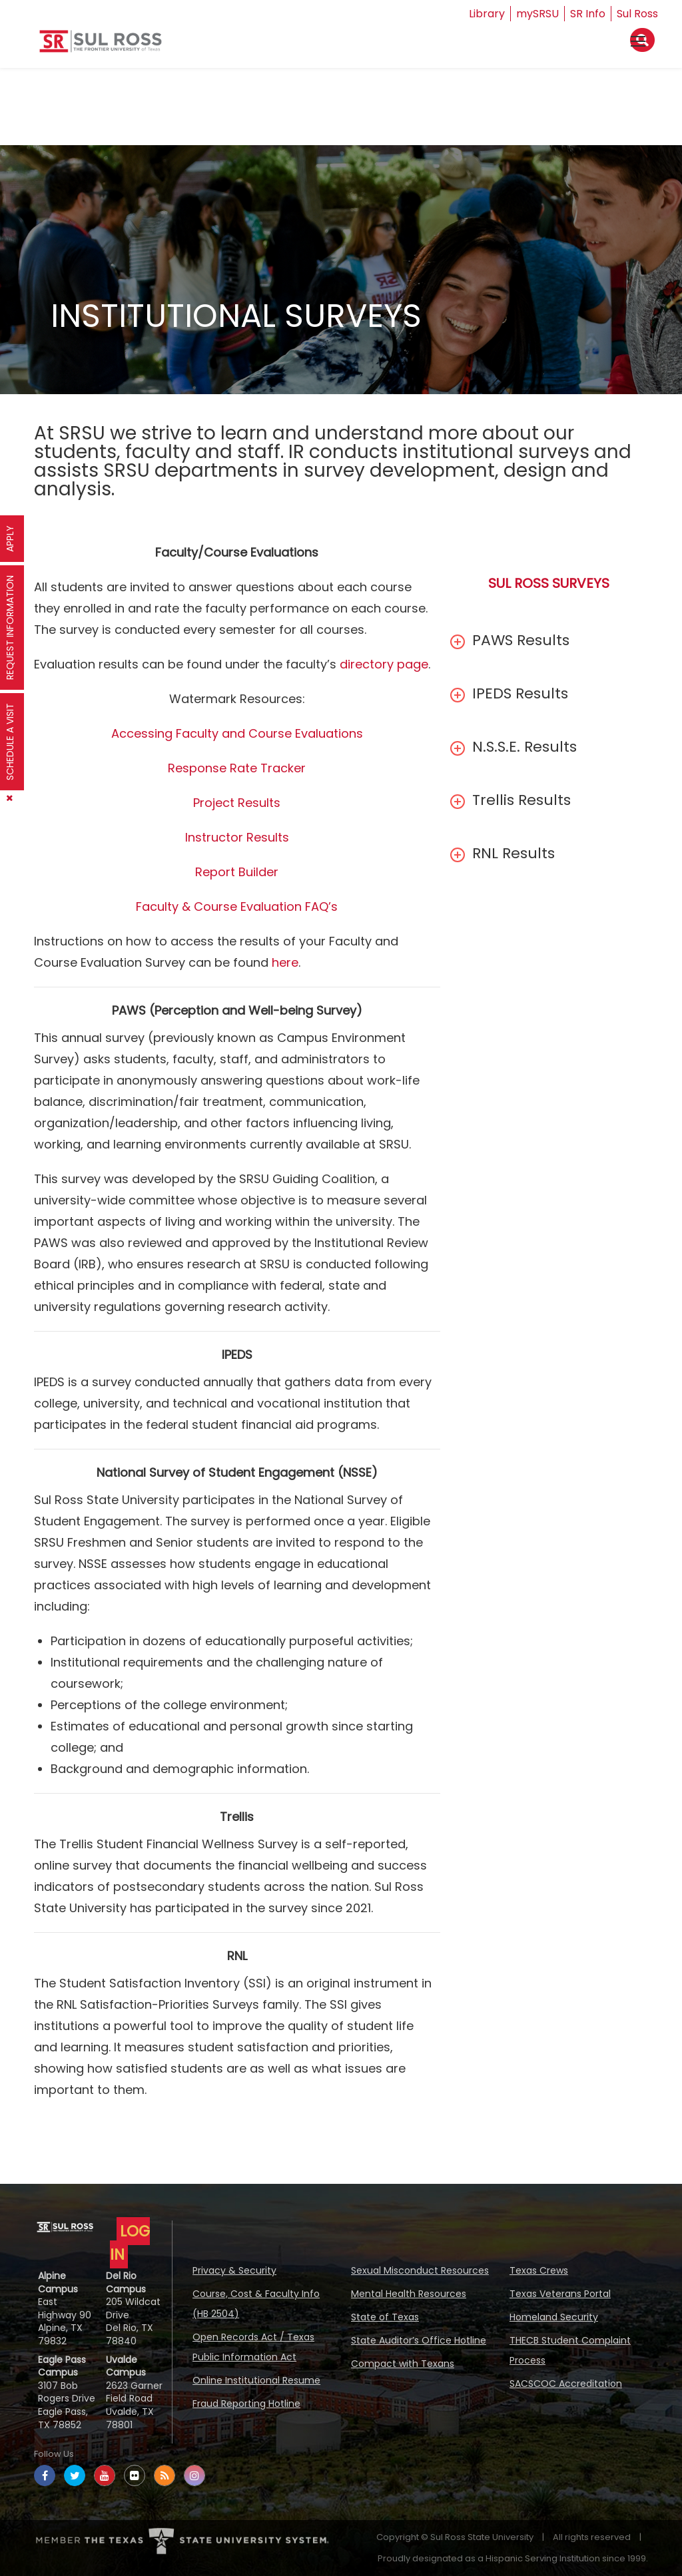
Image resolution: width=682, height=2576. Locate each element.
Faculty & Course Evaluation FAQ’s (237, 906)
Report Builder (236, 872)
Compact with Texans (402, 2363)
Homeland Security (554, 2317)
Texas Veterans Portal (560, 2293)
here (285, 962)
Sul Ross (637, 13)
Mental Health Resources (408, 2293)
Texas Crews (539, 2270)
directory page (384, 664)
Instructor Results (237, 837)
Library (487, 13)
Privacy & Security (234, 2270)
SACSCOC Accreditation (566, 2383)
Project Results (236, 802)
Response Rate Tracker (237, 768)
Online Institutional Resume (256, 2380)
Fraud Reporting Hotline (246, 2403)
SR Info (587, 13)
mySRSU (537, 13)
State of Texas (385, 2317)
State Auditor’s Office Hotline (418, 2340)
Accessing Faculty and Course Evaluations (237, 733)
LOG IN (130, 2242)
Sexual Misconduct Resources (420, 2270)
